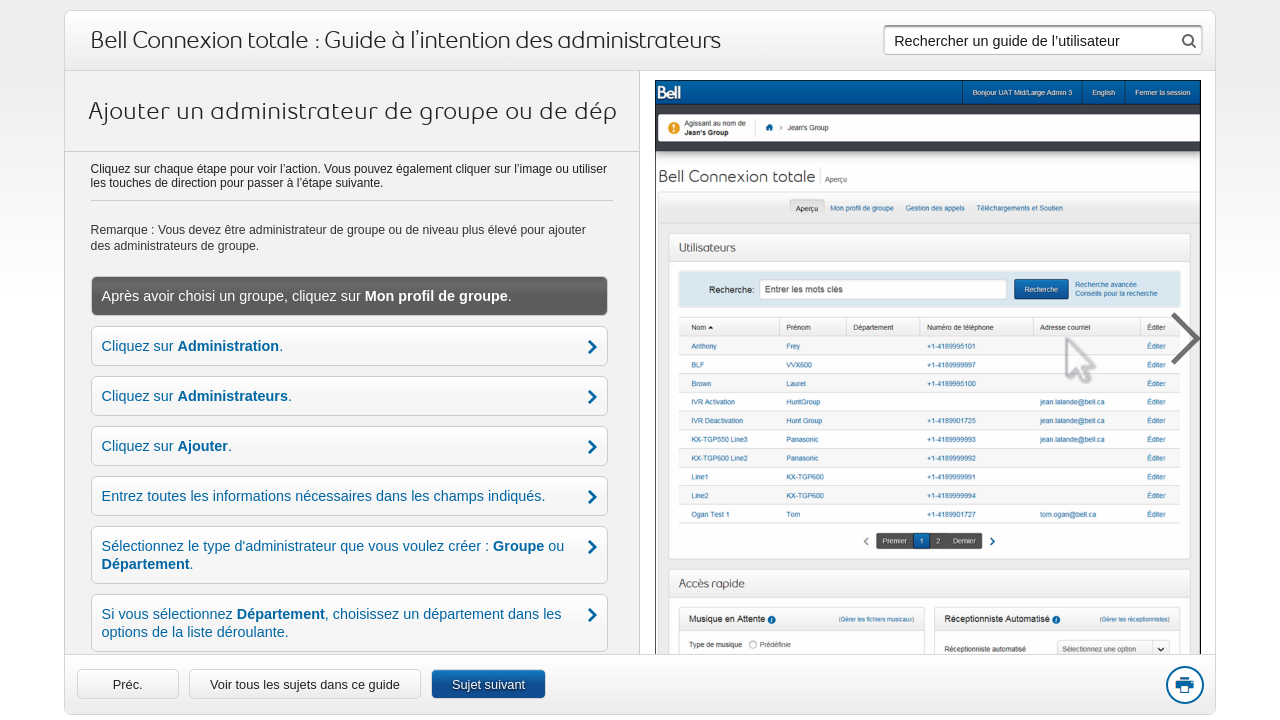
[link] (128, 684)
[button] (1175, 335)
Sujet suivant (488, 684)
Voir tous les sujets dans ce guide (305, 684)
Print (1184, 686)
